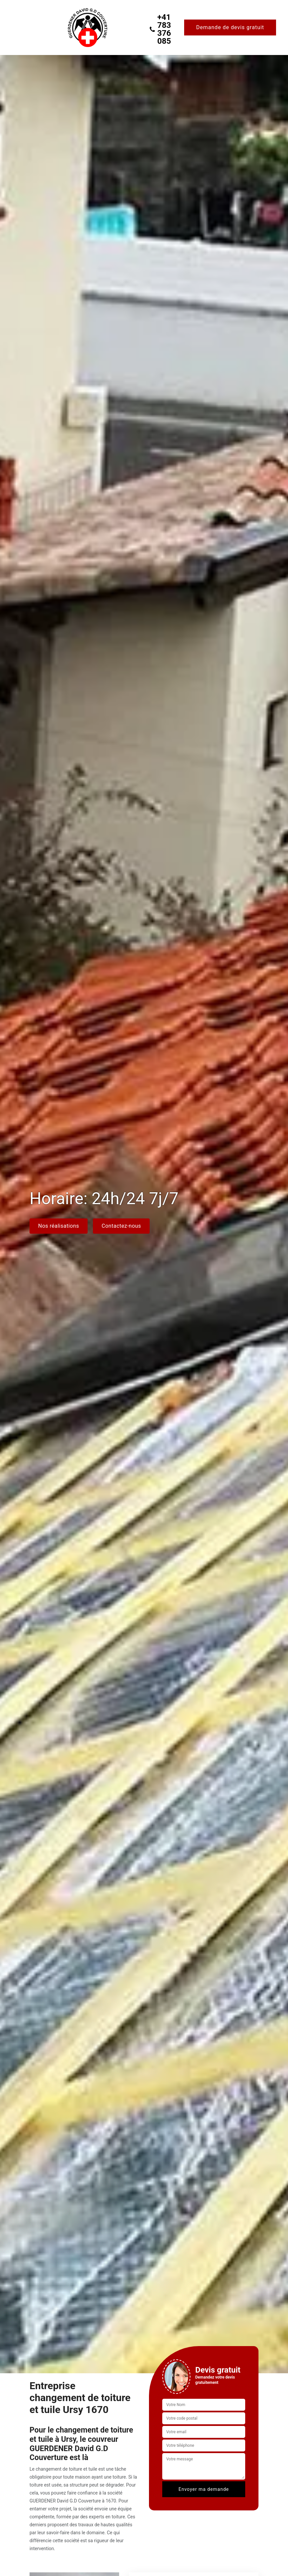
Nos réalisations (58, 1226)
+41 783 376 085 (160, 29)
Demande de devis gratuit (230, 27)
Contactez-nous (121, 1226)
